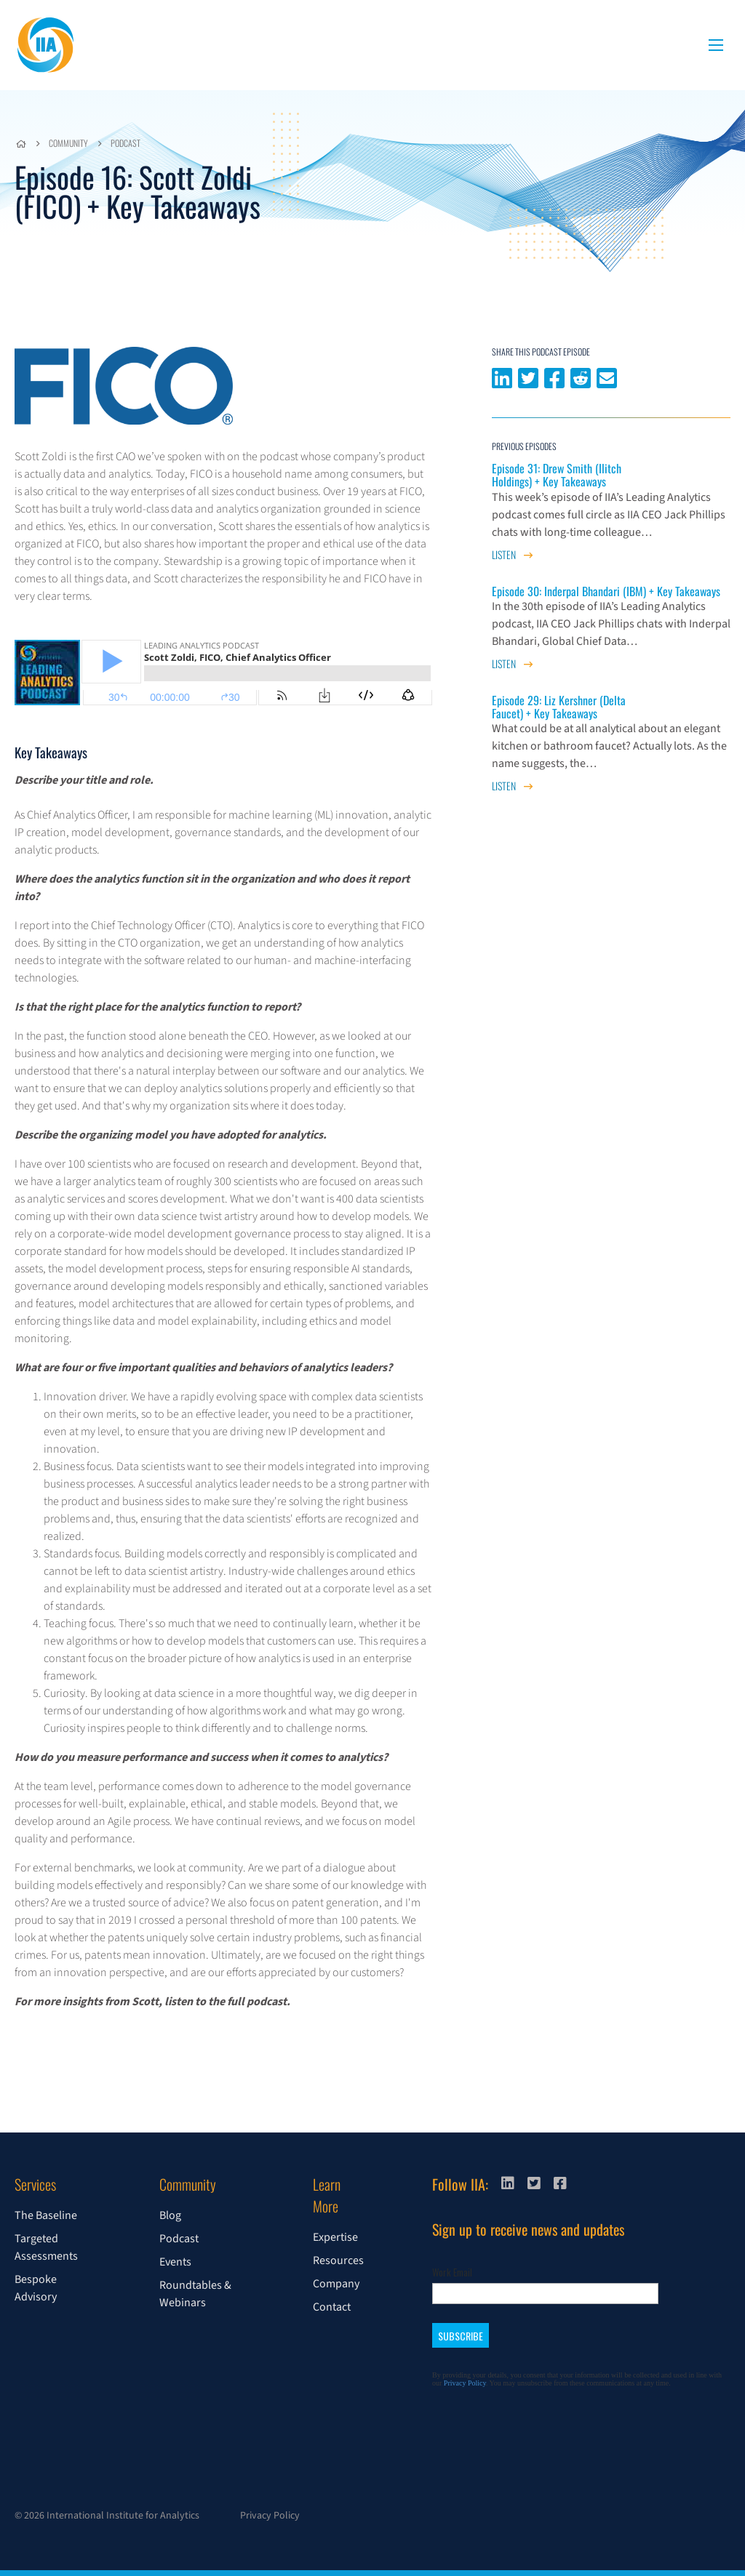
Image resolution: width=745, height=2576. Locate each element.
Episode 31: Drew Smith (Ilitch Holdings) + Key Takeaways (556, 475)
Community (68, 143)
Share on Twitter (528, 376)
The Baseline (46, 2215)
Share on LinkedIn (502, 376)
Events (175, 2262)
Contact (332, 2307)
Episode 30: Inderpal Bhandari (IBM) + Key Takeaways (606, 591)
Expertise (335, 2237)
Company (336, 2284)
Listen (512, 554)
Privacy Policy (270, 2515)
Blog (170, 2215)
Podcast (125, 143)
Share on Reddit (580, 376)
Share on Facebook (554, 376)
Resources (338, 2260)
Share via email (607, 376)
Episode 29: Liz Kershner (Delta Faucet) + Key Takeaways (559, 706)
